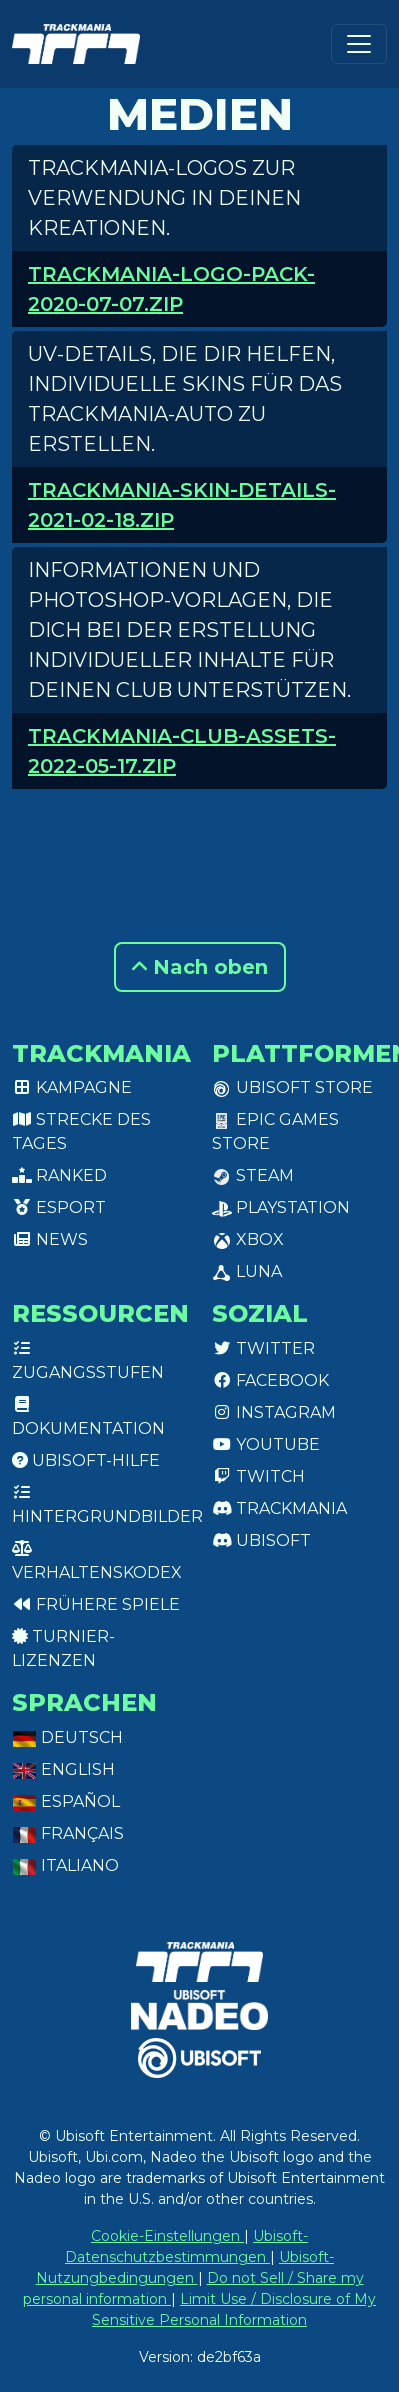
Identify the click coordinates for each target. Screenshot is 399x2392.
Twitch (258, 1476)
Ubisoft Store (292, 1087)
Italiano (65, 1865)
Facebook (270, 1380)
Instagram (274, 1412)
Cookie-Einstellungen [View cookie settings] (167, 2236)
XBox (248, 1239)
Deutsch (67, 1737)
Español (66, 1801)
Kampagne (72, 1087)
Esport (59, 1207)
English (63, 1769)
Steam (253, 1175)
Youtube (266, 1444)
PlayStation (281, 1207)
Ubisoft (261, 1540)
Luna (247, 1271)
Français (68, 1833)
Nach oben (200, 967)
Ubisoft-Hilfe (86, 1460)
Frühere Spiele (96, 1604)
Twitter (263, 1348)
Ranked (59, 1175)
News (50, 1239)
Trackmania (279, 1508)
